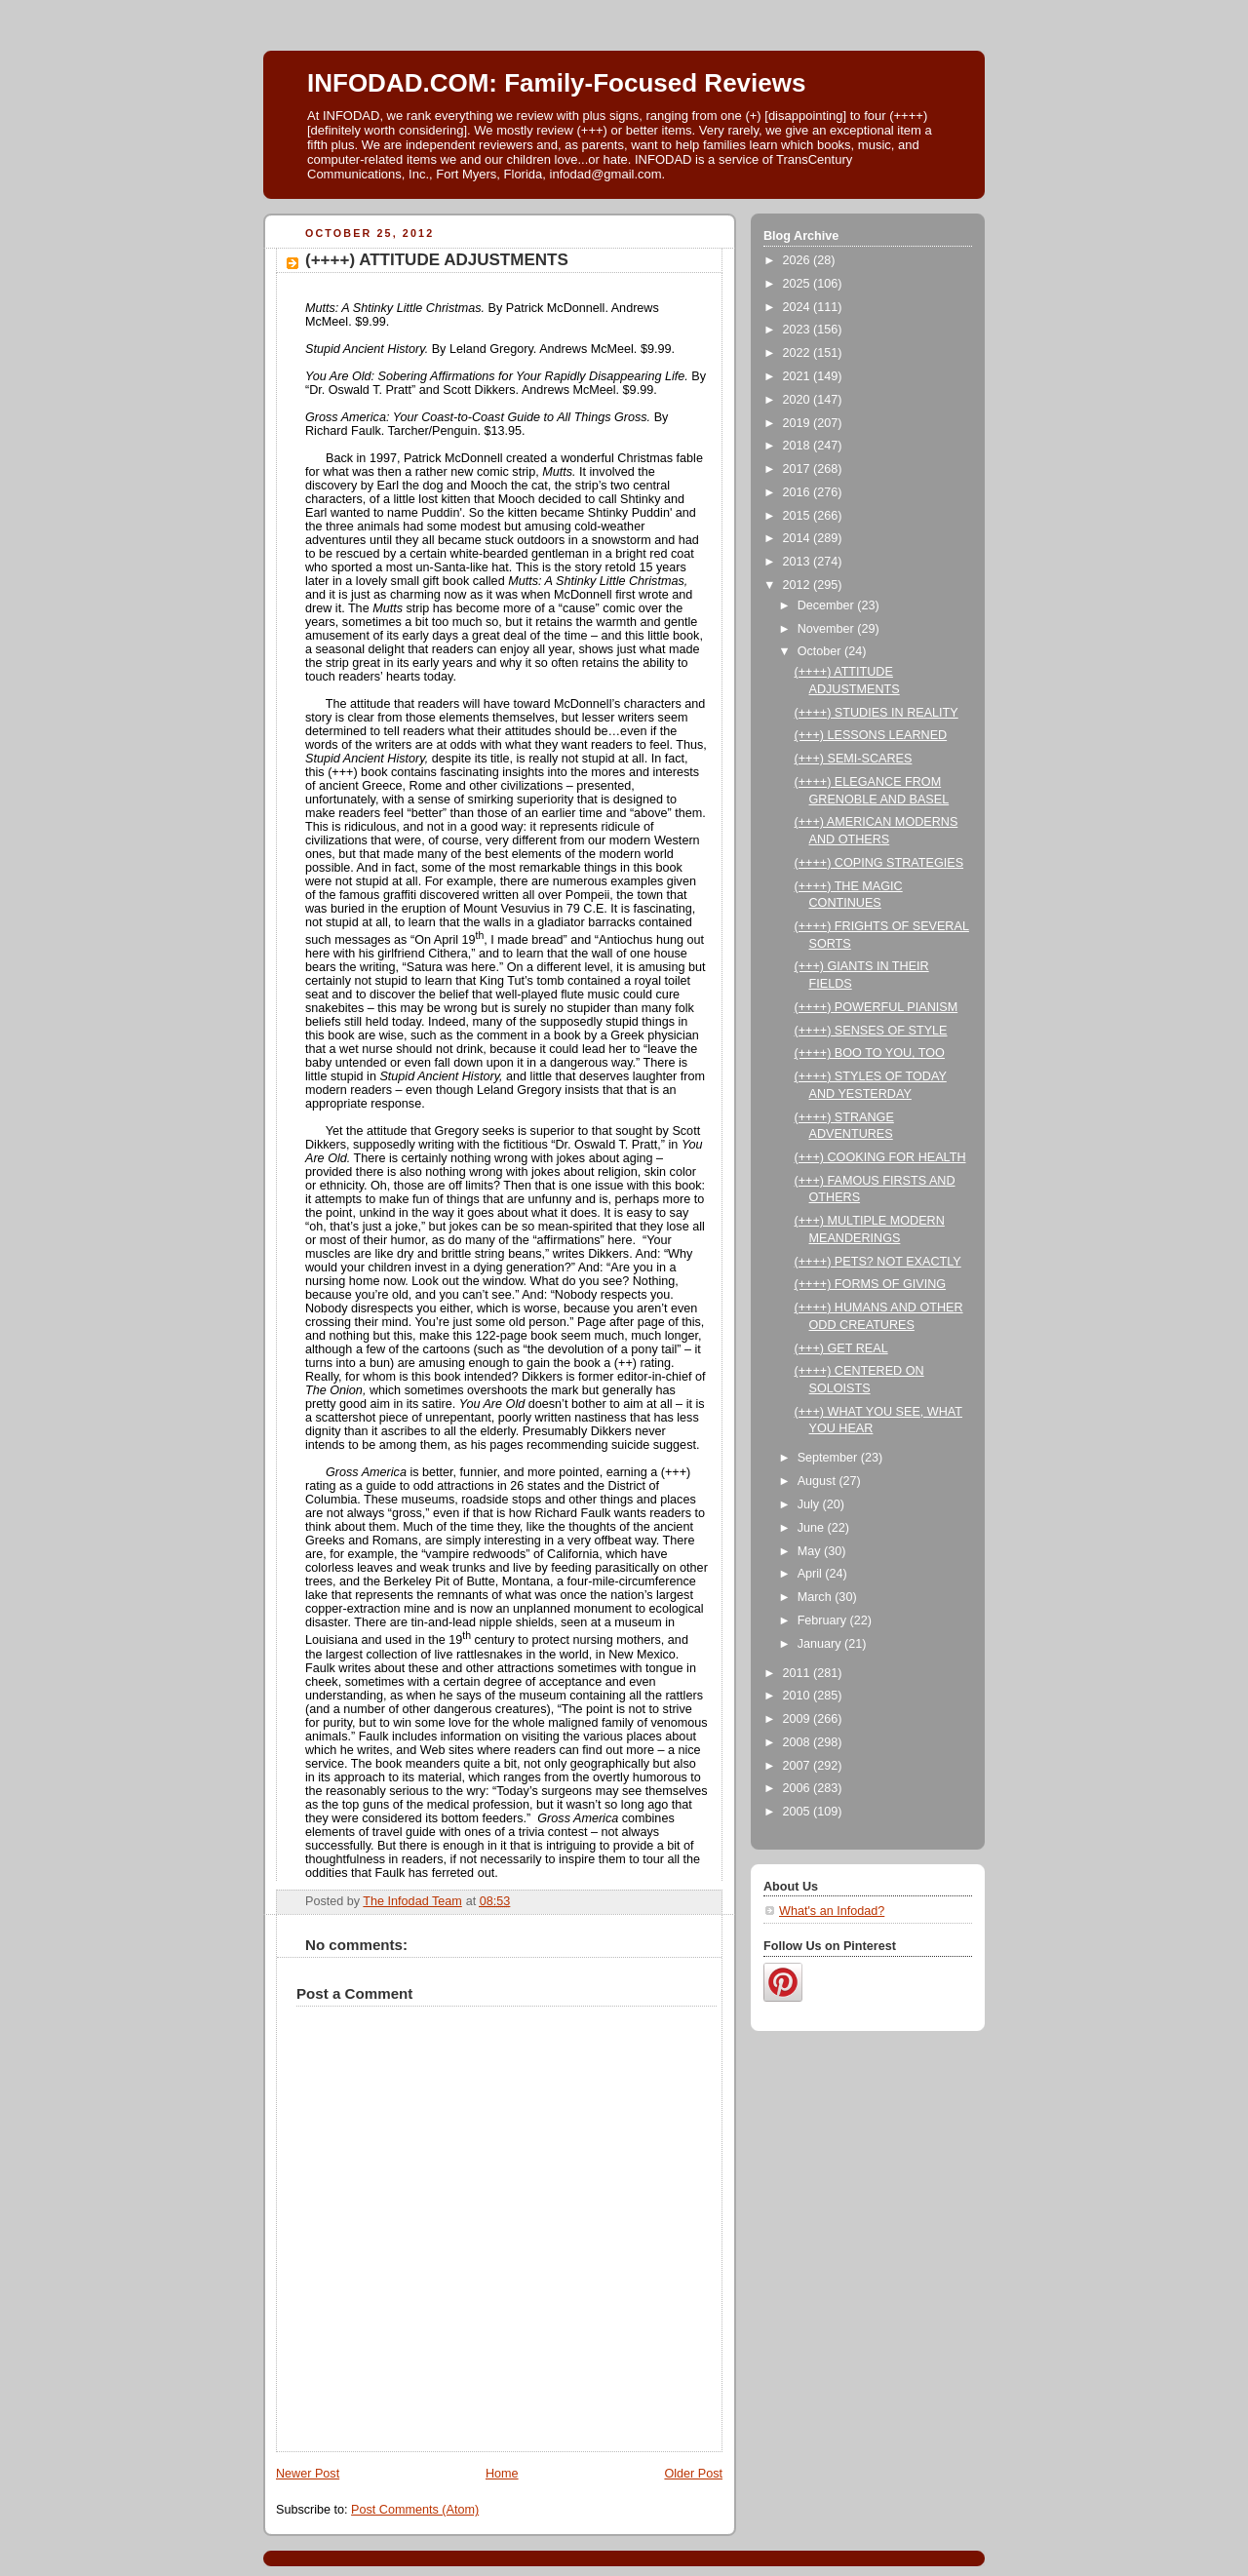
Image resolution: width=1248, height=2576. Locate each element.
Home (502, 2473)
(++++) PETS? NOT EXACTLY (878, 1261)
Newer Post (307, 2473)
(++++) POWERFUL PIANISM (876, 1007)
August (818, 1481)
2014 (798, 538)
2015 (798, 516)
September (829, 1457)
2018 (798, 445)
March (817, 1597)
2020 (798, 400)
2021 (798, 376)
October (821, 651)
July (810, 1504)
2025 (798, 284)
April (812, 1574)
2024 (798, 307)
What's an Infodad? (831, 1911)
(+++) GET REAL (841, 1348)
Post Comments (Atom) (415, 2510)
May (811, 1551)
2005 (798, 1811)
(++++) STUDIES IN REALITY (876, 713)
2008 (798, 1742)
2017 (798, 469)
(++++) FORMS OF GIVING (871, 1284)
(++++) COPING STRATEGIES (879, 863)
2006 (798, 1788)
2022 (798, 353)
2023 (798, 329)
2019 (798, 423)
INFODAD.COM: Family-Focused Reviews (556, 83)
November (828, 629)
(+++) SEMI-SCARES (854, 758)
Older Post (693, 2473)
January (821, 1644)
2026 (798, 260)
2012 (798, 585)
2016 (798, 492)
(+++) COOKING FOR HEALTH (880, 1157)
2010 (798, 1695)
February (824, 1620)
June (813, 1528)
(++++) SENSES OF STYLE (871, 1030)
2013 (798, 561)
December (828, 605)
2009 (798, 1719)
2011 (798, 1673)
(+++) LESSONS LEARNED (871, 735)
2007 (798, 1766)
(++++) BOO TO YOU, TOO (870, 1053)
